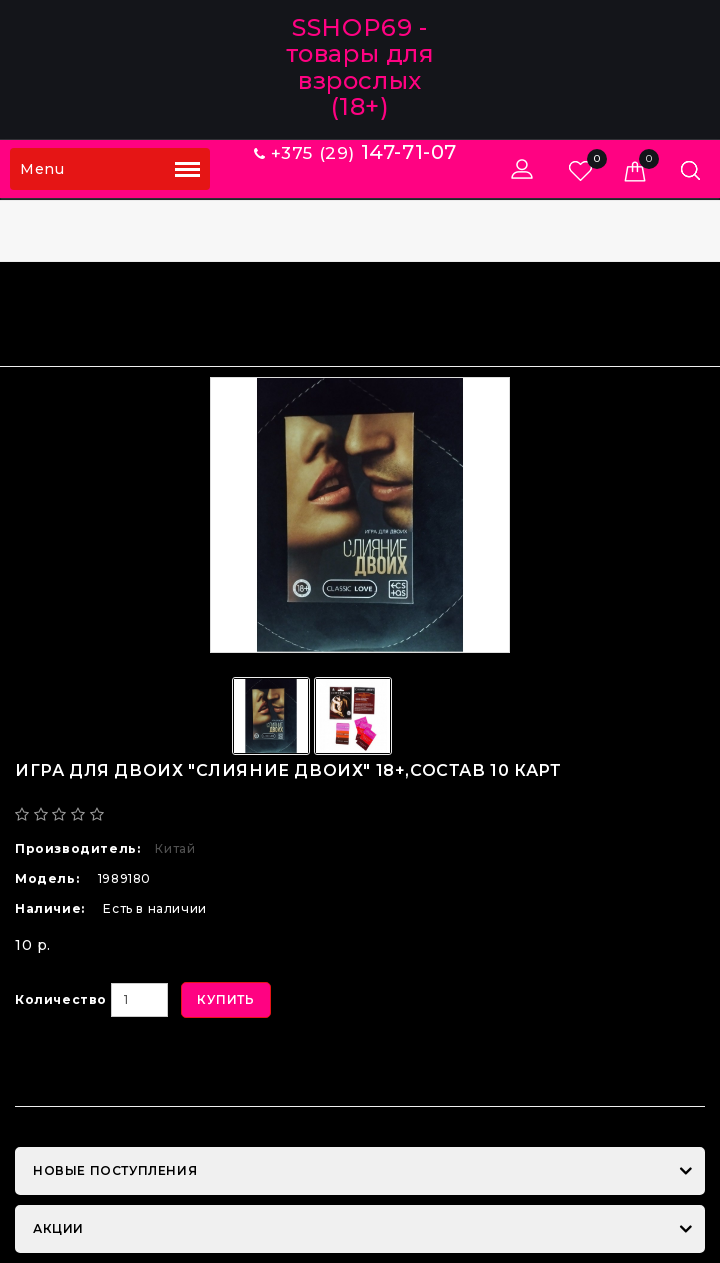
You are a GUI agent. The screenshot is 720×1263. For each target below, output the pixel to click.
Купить (226, 999)
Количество (61, 999)
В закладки (87, 1068)
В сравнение (234, 1068)
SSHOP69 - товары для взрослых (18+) (360, 67)
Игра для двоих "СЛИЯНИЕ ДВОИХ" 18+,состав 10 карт (501, 311)
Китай (175, 848)
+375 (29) (355, 153)
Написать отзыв (270, 813)
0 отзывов (152, 813)
